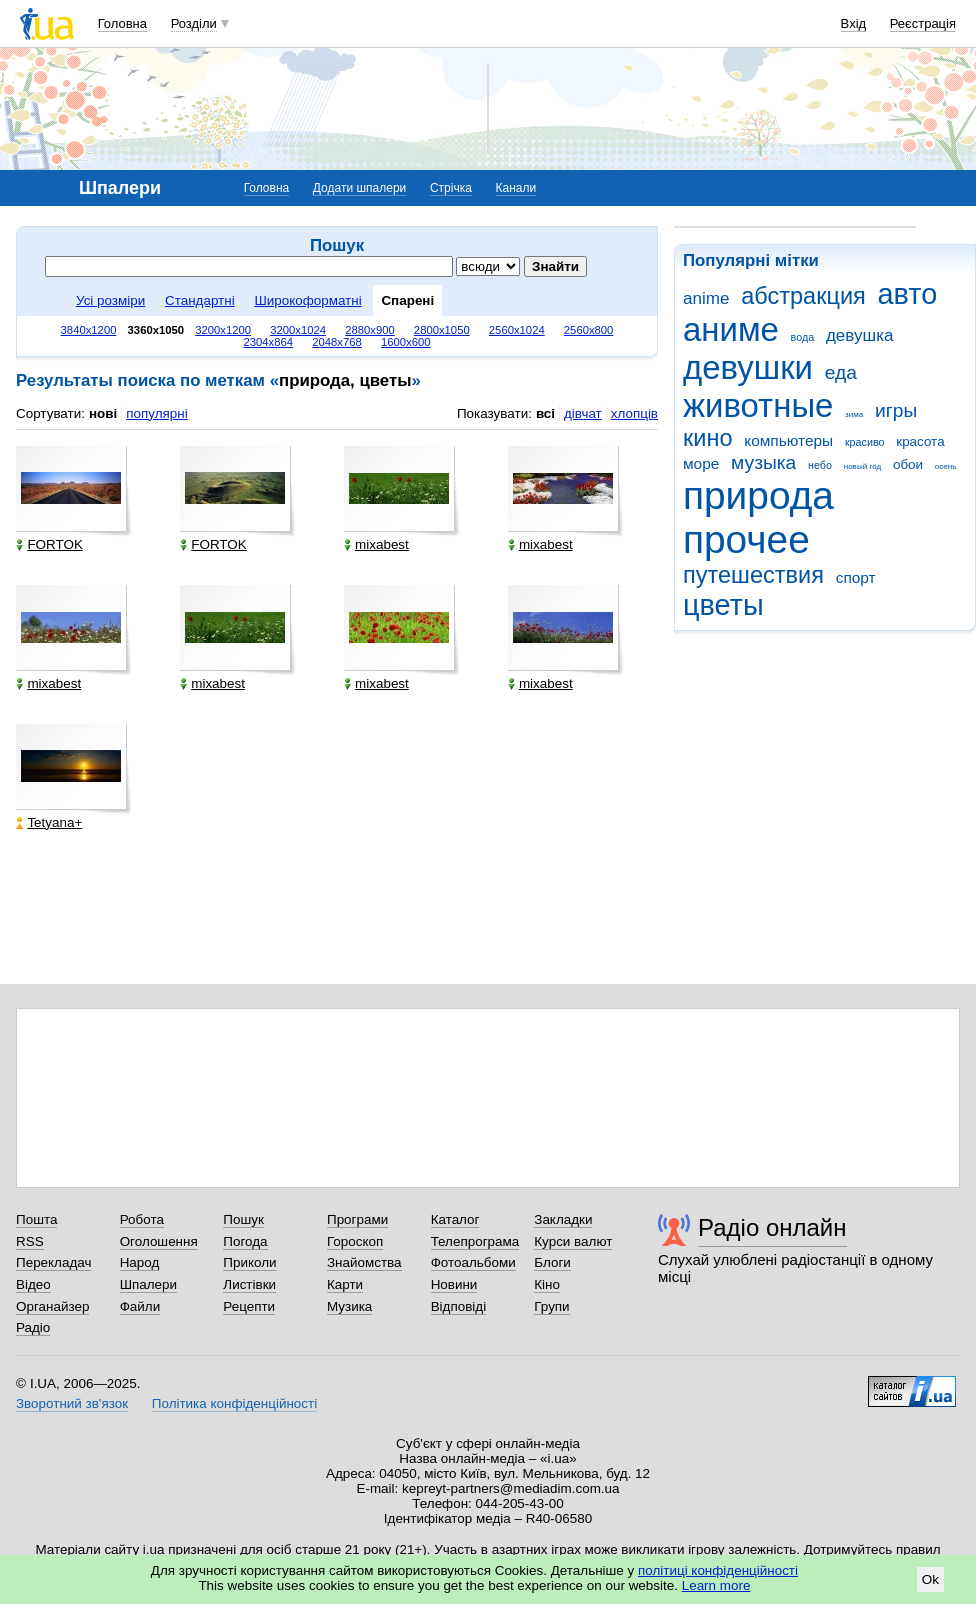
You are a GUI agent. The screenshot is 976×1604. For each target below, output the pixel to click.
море (701, 463)
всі (545, 413)
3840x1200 (89, 330)
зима (854, 414)
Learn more (716, 1585)
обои (908, 464)
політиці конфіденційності (718, 1570)
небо (820, 465)
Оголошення (159, 1241)
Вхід (854, 23)
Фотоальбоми (473, 1262)
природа (758, 495)
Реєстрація (923, 23)
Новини (454, 1284)
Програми (357, 1219)
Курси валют (573, 1241)
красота (920, 441)
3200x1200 (223, 330)
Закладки (563, 1219)
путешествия (753, 575)
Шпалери (148, 1284)
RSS (30, 1241)
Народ (140, 1262)
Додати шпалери (359, 188)
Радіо (33, 1327)
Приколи (249, 1262)
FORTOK (49, 544)
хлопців (634, 413)
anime (706, 298)
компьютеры (788, 440)
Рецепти (249, 1306)
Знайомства (364, 1262)
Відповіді (459, 1306)
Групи (551, 1306)
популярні (156, 413)
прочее (746, 539)
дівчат (583, 413)
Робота (142, 1219)
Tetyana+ (49, 822)
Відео (33, 1284)
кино (708, 438)
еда (841, 372)
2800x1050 (442, 330)
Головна (122, 23)
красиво (865, 442)
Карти (345, 1284)
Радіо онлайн (772, 1227)
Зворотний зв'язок (72, 1403)
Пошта (36, 1219)
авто (908, 294)
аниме (731, 329)
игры (896, 410)
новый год (862, 466)
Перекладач (53, 1262)
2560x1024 (517, 330)
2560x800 (589, 330)
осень (946, 466)
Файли (140, 1306)
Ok (930, 1579)
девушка (860, 335)
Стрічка (451, 188)
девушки (748, 367)
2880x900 (370, 330)
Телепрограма (475, 1241)
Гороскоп (355, 1241)
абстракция (803, 296)
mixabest (376, 544)
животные (758, 405)
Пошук (243, 1219)
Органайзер (52, 1306)
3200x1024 (298, 330)
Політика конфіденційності (234, 1403)
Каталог (455, 1219)
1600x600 (406, 342)
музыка (763, 462)
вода (803, 337)
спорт (856, 577)
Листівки (249, 1284)
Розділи (194, 23)
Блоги (552, 1262)
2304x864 (269, 342)
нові (103, 413)
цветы (723, 605)
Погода (245, 1241)
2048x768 (337, 342)
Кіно (547, 1284)
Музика (349, 1306)
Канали (516, 188)
